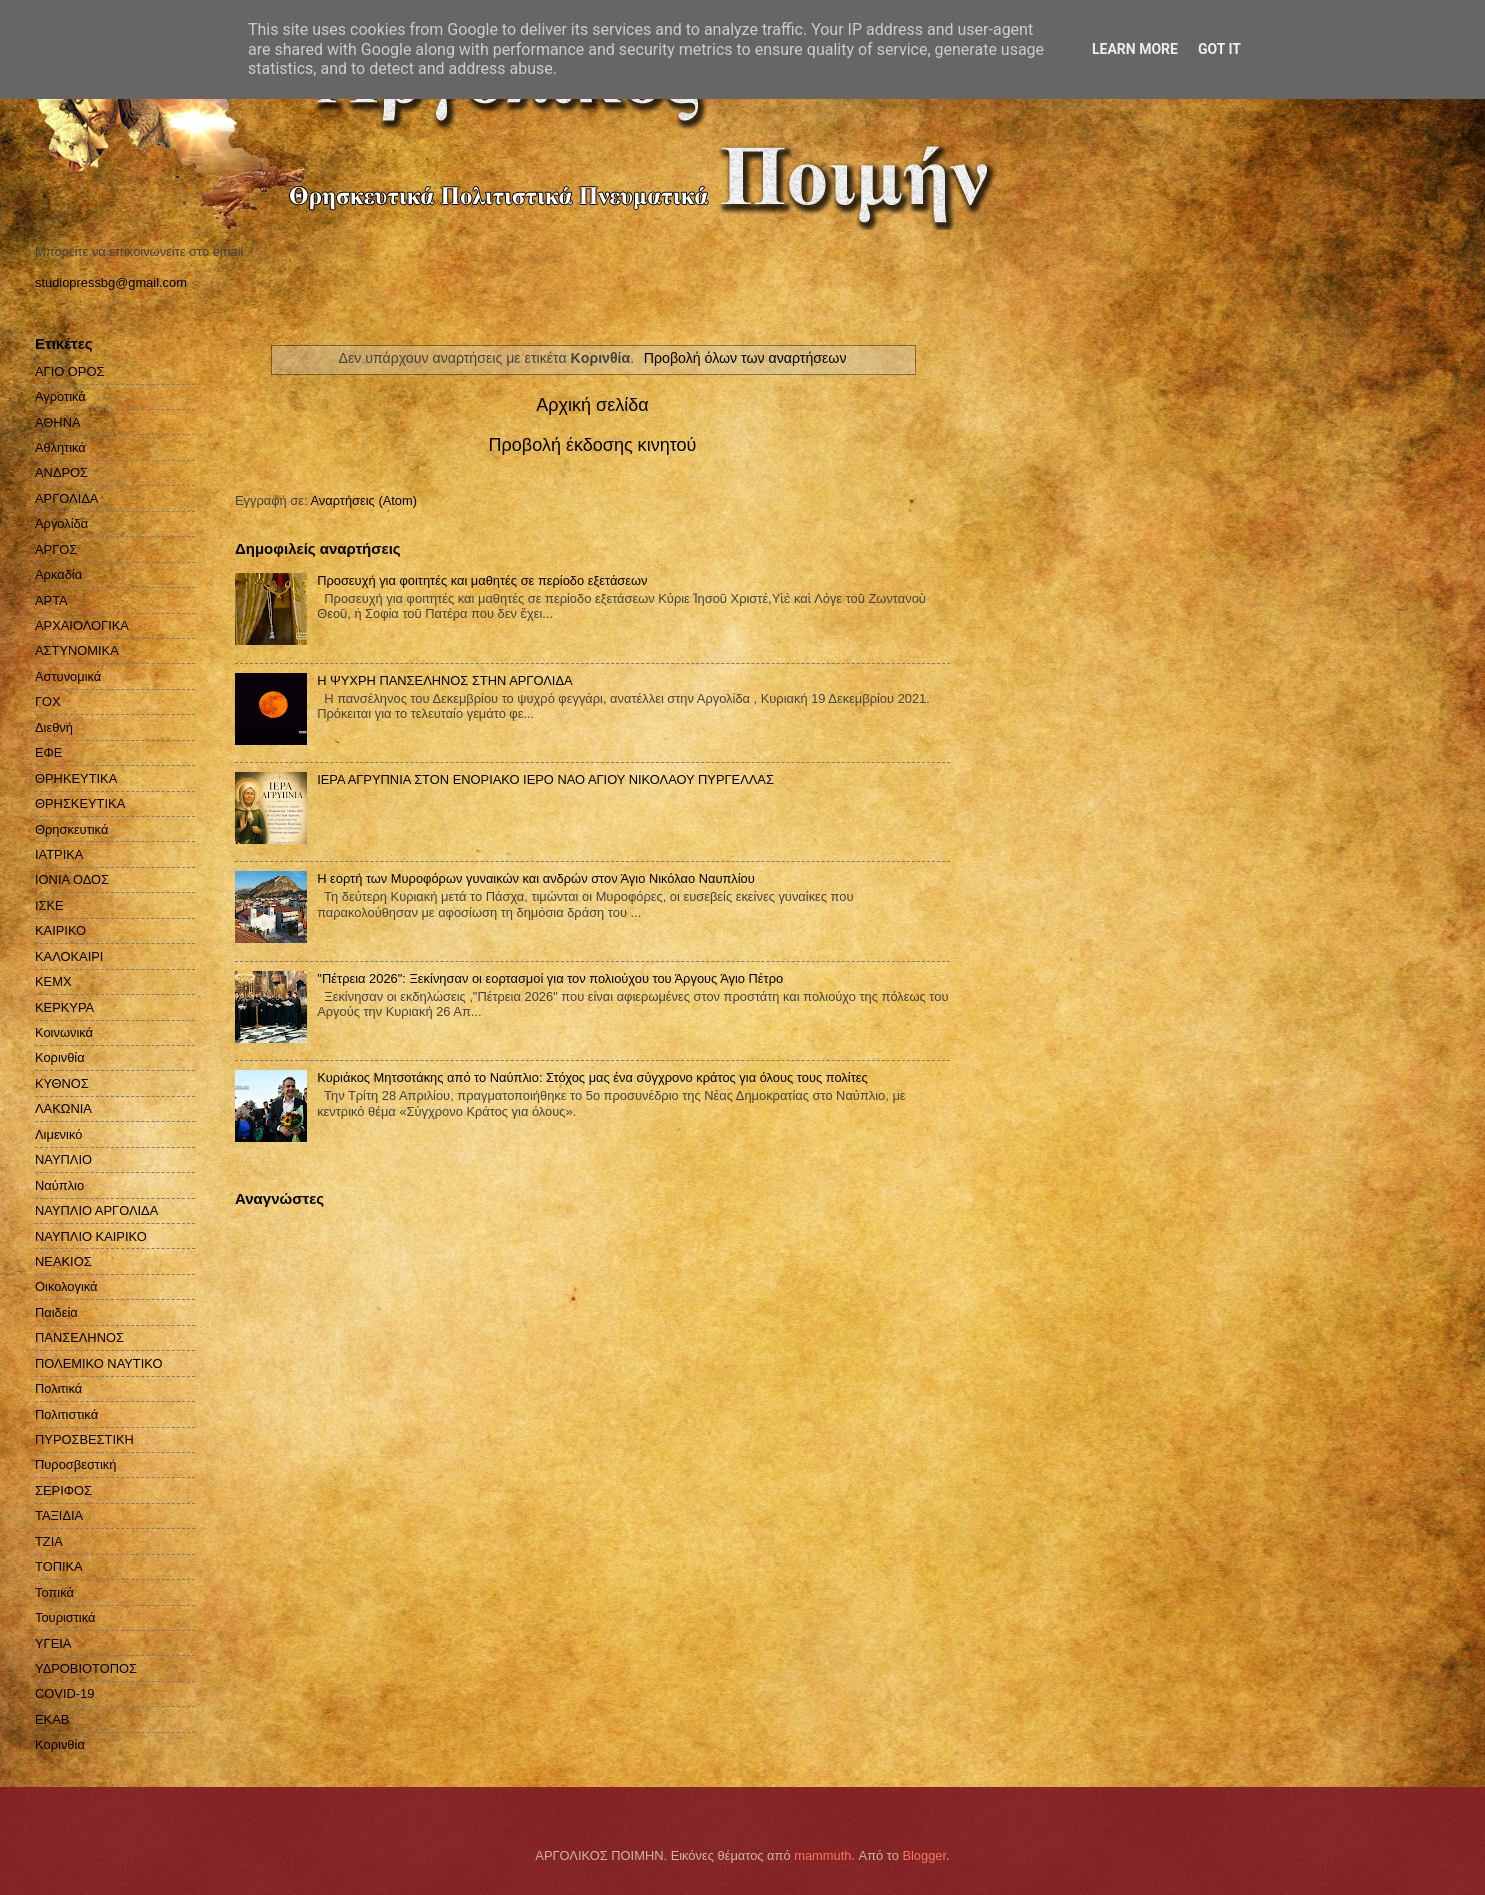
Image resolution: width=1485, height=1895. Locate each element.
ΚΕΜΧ (53, 981)
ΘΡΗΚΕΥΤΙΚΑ (76, 778)
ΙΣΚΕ (49, 905)
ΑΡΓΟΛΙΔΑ (66, 498)
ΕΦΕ (48, 752)
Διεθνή (54, 727)
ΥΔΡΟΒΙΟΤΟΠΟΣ (86, 1668)
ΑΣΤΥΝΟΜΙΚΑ (77, 650)
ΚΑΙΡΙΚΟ (60, 930)
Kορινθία (60, 1744)
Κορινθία (60, 1057)
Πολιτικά (58, 1388)
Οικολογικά (66, 1286)
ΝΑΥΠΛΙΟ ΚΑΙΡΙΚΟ (91, 1236)
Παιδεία (56, 1312)
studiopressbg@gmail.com (111, 282)
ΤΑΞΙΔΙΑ (59, 1515)
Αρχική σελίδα (592, 405)
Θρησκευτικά (71, 829)
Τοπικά (54, 1592)
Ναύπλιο (59, 1185)
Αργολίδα (61, 523)
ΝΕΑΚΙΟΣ (63, 1261)
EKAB (52, 1719)
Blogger (924, 1855)
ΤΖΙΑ (49, 1541)
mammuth (822, 1855)
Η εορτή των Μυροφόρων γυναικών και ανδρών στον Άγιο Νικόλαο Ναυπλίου (536, 878)
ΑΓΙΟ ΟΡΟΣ (69, 371)
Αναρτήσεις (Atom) (363, 500)
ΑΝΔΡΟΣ (61, 472)
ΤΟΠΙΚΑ (59, 1566)
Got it (1219, 49)
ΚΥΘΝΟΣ (62, 1083)
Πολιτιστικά (66, 1414)
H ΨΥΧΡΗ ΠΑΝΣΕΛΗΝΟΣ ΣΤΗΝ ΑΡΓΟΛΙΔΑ (444, 680)
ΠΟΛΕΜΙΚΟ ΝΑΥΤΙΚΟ (99, 1363)
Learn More (1135, 49)
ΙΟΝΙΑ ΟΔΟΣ (72, 879)
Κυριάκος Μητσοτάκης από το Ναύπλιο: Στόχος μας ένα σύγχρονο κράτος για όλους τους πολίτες (592, 1077)
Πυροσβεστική (75, 1464)
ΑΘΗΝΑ (58, 422)
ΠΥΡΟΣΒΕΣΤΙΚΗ (84, 1439)
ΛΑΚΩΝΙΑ (63, 1108)
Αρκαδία (58, 574)
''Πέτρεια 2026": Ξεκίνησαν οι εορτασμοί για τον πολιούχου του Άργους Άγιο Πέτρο (550, 978)
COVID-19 (64, 1693)
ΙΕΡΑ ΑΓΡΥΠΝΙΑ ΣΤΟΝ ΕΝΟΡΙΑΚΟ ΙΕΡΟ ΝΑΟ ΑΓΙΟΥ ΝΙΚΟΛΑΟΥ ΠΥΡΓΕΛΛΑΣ (545, 779)
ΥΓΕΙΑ (53, 1643)
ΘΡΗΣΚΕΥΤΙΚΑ (80, 803)
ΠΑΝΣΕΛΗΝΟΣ (79, 1337)
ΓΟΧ (48, 701)
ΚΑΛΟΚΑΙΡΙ (69, 956)
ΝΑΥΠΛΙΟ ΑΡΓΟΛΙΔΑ (96, 1210)
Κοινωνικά (64, 1032)
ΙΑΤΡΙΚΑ (59, 854)
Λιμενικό (58, 1134)
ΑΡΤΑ (51, 600)
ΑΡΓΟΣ (56, 549)
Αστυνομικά (68, 676)
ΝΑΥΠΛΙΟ (63, 1159)
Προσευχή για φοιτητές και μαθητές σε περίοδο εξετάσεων (482, 580)
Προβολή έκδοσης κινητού (593, 445)
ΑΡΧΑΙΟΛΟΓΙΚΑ (82, 625)
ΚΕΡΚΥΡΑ (64, 1007)
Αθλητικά (60, 447)
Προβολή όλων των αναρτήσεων (745, 358)
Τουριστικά (65, 1617)
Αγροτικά (60, 396)
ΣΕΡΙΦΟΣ (63, 1490)
